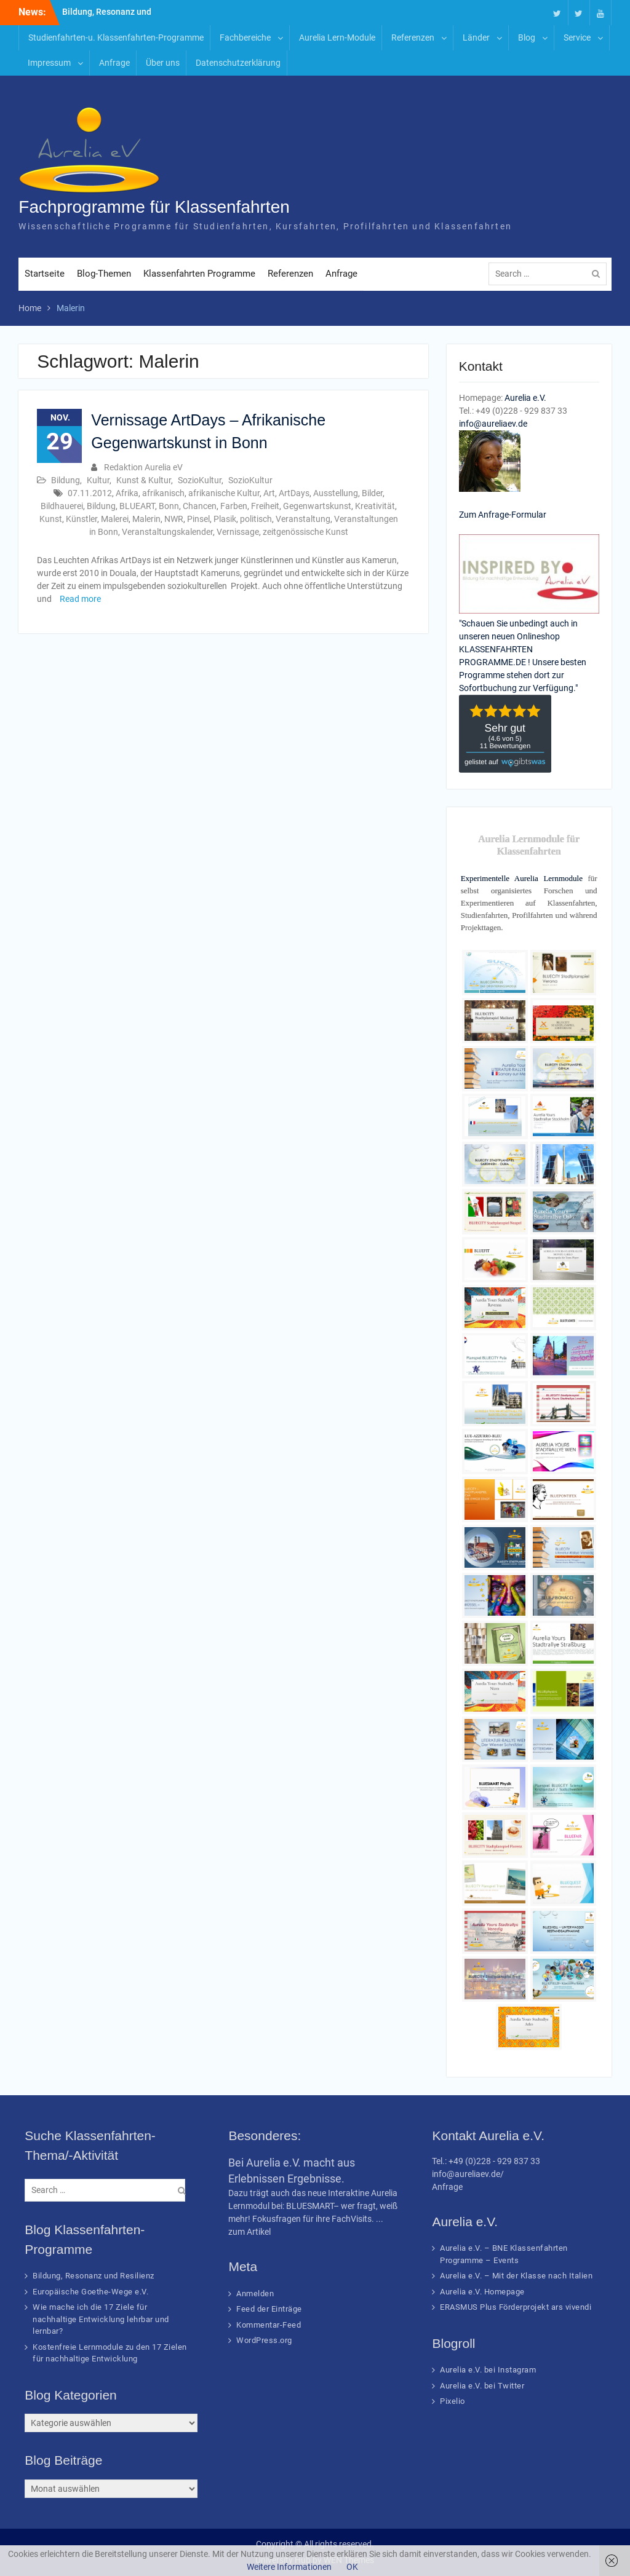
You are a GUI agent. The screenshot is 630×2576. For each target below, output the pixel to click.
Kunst (50, 519)
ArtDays (294, 493)
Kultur (98, 480)
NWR (173, 519)
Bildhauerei (62, 506)
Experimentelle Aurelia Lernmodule (522, 878)
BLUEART (137, 506)
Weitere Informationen (289, 2567)
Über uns (163, 63)
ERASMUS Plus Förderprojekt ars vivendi (515, 2307)
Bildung (65, 480)
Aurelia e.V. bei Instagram (488, 2369)
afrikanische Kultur (224, 493)
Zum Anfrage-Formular (502, 515)
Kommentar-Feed (268, 2324)
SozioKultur (199, 480)
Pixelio (452, 2401)
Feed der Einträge (269, 2308)
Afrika (127, 493)
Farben (233, 506)
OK (352, 2567)
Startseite (45, 273)
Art (269, 493)
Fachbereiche (245, 37)
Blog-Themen (104, 273)
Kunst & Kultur (143, 480)
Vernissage (238, 532)
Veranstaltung (303, 519)
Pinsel (198, 519)
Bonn (169, 506)
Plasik (224, 519)
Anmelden (255, 2293)
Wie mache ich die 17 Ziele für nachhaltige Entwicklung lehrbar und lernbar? (101, 2319)
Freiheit (265, 506)
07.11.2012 (90, 493)
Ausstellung (335, 493)
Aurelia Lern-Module (337, 37)
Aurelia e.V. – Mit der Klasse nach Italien (516, 2275)
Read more (80, 599)
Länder (476, 37)
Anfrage (114, 63)
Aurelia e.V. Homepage (482, 2291)
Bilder (372, 493)
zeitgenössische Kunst (305, 532)
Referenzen (412, 37)
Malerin (146, 519)
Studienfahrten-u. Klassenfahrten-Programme (116, 37)
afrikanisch (163, 493)
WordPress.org (264, 2340)
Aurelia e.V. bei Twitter (482, 2385)
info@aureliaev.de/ (468, 2174)
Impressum (49, 63)
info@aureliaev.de (493, 424)
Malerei (115, 519)
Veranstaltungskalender (167, 532)
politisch (256, 519)
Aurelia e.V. (525, 398)
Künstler (81, 519)
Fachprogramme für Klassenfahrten (153, 206)
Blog (526, 37)
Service (577, 37)
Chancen (200, 506)
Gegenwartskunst (317, 506)
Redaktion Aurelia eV (143, 467)
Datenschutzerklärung (238, 63)
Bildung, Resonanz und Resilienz (93, 2275)
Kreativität (375, 506)
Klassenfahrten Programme (199, 273)
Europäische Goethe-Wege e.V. (90, 2291)
